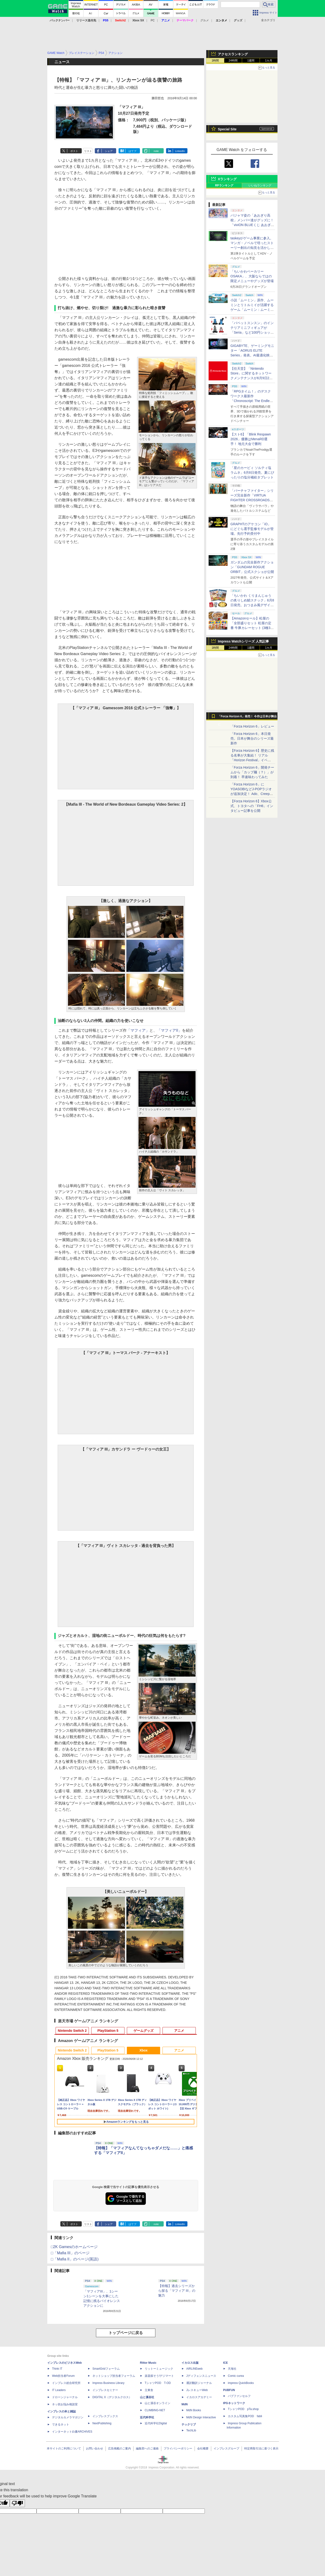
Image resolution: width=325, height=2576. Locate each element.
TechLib (191, 2430)
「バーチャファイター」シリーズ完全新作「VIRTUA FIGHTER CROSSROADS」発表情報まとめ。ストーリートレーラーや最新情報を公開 (252, 500)
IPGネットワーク (234, 2403)
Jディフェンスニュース (201, 2375)
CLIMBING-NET (155, 2410)
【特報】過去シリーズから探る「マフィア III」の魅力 (176, 2290)
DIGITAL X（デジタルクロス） (112, 2397)
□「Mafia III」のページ (70, 2253)
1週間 (251, 60)
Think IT (57, 2368)
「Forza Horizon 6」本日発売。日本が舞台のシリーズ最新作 (252, 738)
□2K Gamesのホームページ (74, 2247)
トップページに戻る (126, 2333)
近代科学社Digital (156, 2423)
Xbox (143, 2050)
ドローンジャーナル (65, 2397)
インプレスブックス (105, 2416)
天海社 (232, 2368)
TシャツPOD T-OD (158, 2383)
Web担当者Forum (63, 2375)
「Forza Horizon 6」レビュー (252, 726)
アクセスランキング (233, 54)
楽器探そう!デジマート (159, 2375)
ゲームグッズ (143, 2030)
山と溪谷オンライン (157, 2403)
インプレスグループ (226, 2448)
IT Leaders (59, 2390)
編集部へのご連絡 (147, 2448)
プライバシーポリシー (178, 2448)
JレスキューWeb (197, 2390)
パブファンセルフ (239, 2396)
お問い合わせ (94, 2448)
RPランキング (224, 185)
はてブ (132, 151)
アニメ (179, 2030)
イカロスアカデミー (199, 2397)
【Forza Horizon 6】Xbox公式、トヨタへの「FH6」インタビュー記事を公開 (251, 806)
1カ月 (268, 60)
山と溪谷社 (147, 2397)
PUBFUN (229, 2390)
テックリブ (189, 2424)
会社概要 (203, 2448)
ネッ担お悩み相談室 (65, 2404)
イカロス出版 (190, 2362)
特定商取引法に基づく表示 (261, 2448)
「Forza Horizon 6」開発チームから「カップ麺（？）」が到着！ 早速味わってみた (252, 772)
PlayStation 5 (107, 2030)
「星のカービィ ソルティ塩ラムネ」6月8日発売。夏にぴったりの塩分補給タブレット (252, 472)
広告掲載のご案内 (119, 2448)
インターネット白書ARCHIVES (72, 2431)
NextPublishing (101, 2423)
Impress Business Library (108, 2383)
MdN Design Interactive (201, 2417)
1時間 (215, 60)
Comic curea (236, 2375)
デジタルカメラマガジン (67, 2417)
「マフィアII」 (169, 1030)
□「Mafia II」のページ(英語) (75, 2259)
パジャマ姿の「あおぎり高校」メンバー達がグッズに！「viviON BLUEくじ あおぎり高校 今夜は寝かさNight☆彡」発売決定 (252, 224)
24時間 (233, 60)
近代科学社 (147, 2417)
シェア (109, 151)
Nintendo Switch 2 (72, 2030)
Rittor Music (148, 2362)
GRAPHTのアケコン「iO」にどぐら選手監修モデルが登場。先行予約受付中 (252, 528)
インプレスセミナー (105, 2390)
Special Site (227, 129)
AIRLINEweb (194, 2368)
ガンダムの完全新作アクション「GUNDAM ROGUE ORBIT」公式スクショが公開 (252, 567)
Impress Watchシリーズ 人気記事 (243, 641)
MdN (185, 2404)
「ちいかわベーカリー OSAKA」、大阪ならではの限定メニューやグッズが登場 (252, 276)
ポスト (74, 151)
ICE (225, 2362)
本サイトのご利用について (64, 2448)
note (156, 151)
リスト (88, 151)
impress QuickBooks (241, 2383)
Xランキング (227, 179)
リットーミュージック (159, 2368)
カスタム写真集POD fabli (245, 2416)
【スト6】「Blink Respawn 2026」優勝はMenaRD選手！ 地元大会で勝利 (250, 439)
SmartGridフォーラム (106, 2368)
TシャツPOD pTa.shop (243, 2409)
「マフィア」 (138, 1030)
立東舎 (149, 2390)
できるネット (60, 2424)
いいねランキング (260, 185)
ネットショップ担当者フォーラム (113, 2375)
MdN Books (193, 2410)
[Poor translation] (17, 2503)
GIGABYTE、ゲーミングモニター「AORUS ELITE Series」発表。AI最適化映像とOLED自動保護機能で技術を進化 (252, 355)
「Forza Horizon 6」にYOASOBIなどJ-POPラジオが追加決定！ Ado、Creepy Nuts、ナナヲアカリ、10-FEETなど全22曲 (251, 793)
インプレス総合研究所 (66, 2383)
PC (153, 20)
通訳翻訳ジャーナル (199, 2383)
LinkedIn (180, 151)
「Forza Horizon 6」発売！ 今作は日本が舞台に (247, 717)
